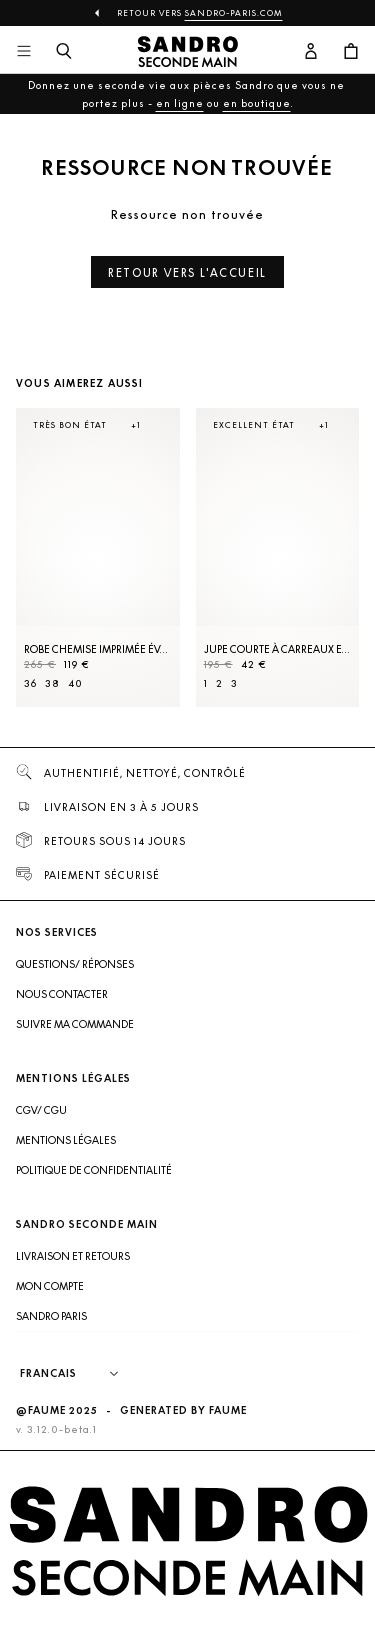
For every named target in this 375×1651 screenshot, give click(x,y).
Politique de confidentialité (94, 1197)
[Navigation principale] (24, 52)
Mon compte (50, 1313)
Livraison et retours (73, 1283)
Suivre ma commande (75, 1051)
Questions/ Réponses (75, 991)
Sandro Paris (51, 1343)
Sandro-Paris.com (234, 13)
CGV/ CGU (41, 1137)
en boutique (257, 103)
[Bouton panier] (351, 52)
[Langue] (91, 1401)
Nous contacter (62, 1021)
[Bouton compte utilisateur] (311, 52)
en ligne (180, 103)
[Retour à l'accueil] (188, 52)
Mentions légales (66, 1167)
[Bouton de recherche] (64, 52)
